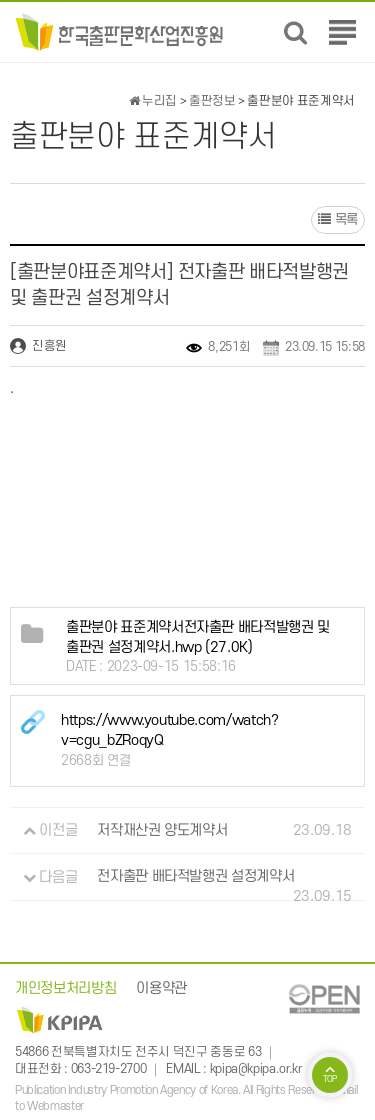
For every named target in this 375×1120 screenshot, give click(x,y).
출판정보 (212, 101)
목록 (338, 219)
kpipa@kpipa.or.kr (256, 1069)
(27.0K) (198, 638)
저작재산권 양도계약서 (162, 830)
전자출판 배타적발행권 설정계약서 (195, 877)
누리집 (153, 101)
